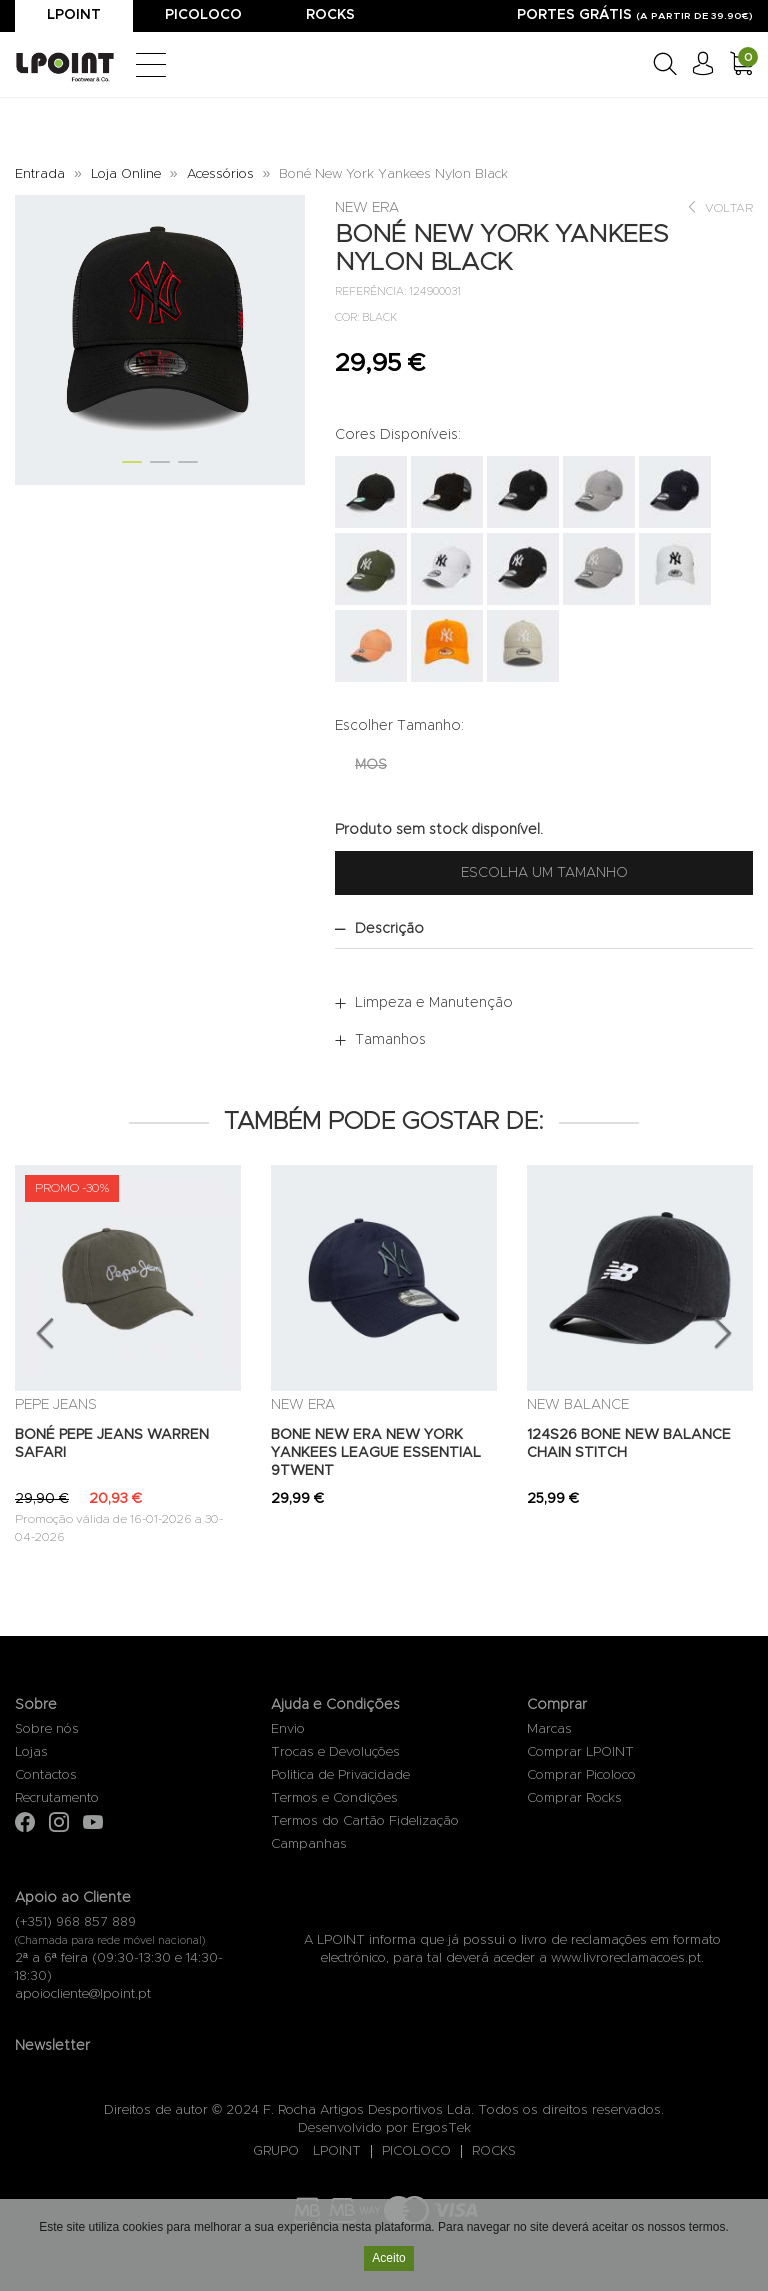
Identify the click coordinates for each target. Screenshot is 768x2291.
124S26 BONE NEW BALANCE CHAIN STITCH (629, 1444)
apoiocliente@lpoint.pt (83, 1994)
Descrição (389, 929)
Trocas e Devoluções (335, 1752)
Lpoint (74, 15)
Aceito (388, 2259)
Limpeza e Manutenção (434, 1003)
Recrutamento (57, 1798)
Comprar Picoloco (581, 1775)
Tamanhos (390, 1040)
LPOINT (337, 2151)
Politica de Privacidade (340, 1775)
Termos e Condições (334, 1798)
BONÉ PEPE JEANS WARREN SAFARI (112, 1444)
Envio (288, 1729)
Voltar (719, 207)
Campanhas (309, 1844)
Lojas (31, 1752)
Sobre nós (47, 1729)
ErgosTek (441, 2128)
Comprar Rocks (574, 1798)
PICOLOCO (416, 2151)
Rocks (330, 15)
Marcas (549, 1729)
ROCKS (494, 2151)
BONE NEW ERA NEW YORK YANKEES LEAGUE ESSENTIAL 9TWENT (376, 1453)
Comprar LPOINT (580, 1752)
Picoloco (203, 15)
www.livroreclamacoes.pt (626, 1958)
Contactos (46, 1775)
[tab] (544, 929)
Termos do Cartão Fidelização (365, 1821)
